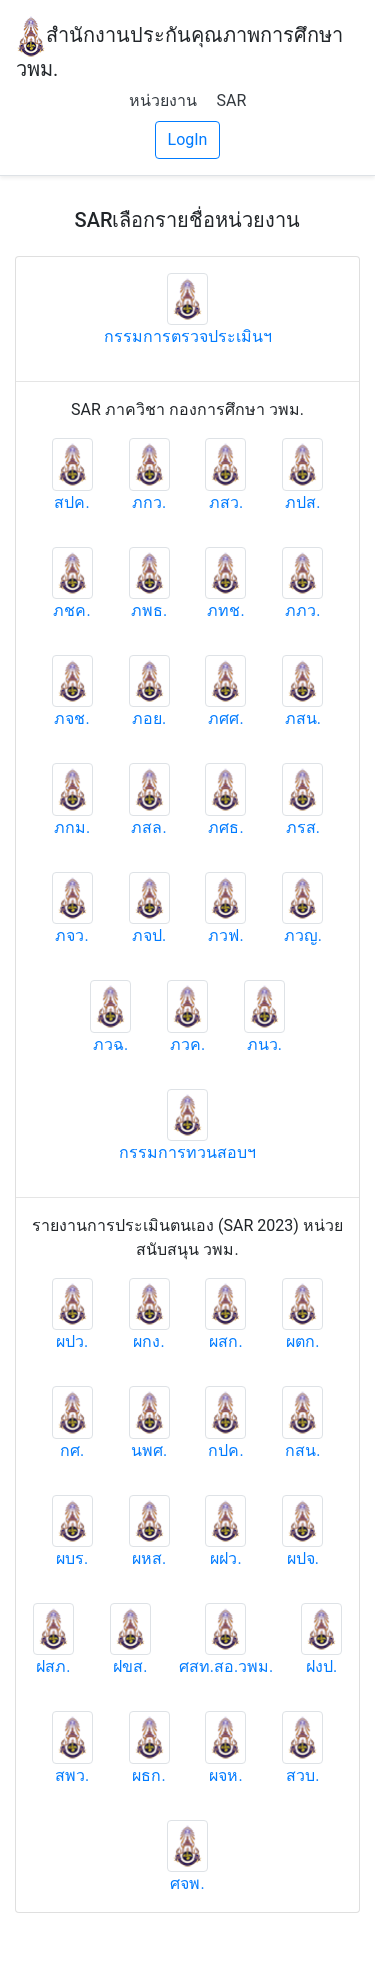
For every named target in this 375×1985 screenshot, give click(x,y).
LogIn (188, 139)
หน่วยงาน (163, 100)
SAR (232, 100)
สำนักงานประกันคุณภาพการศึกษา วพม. (179, 48)
